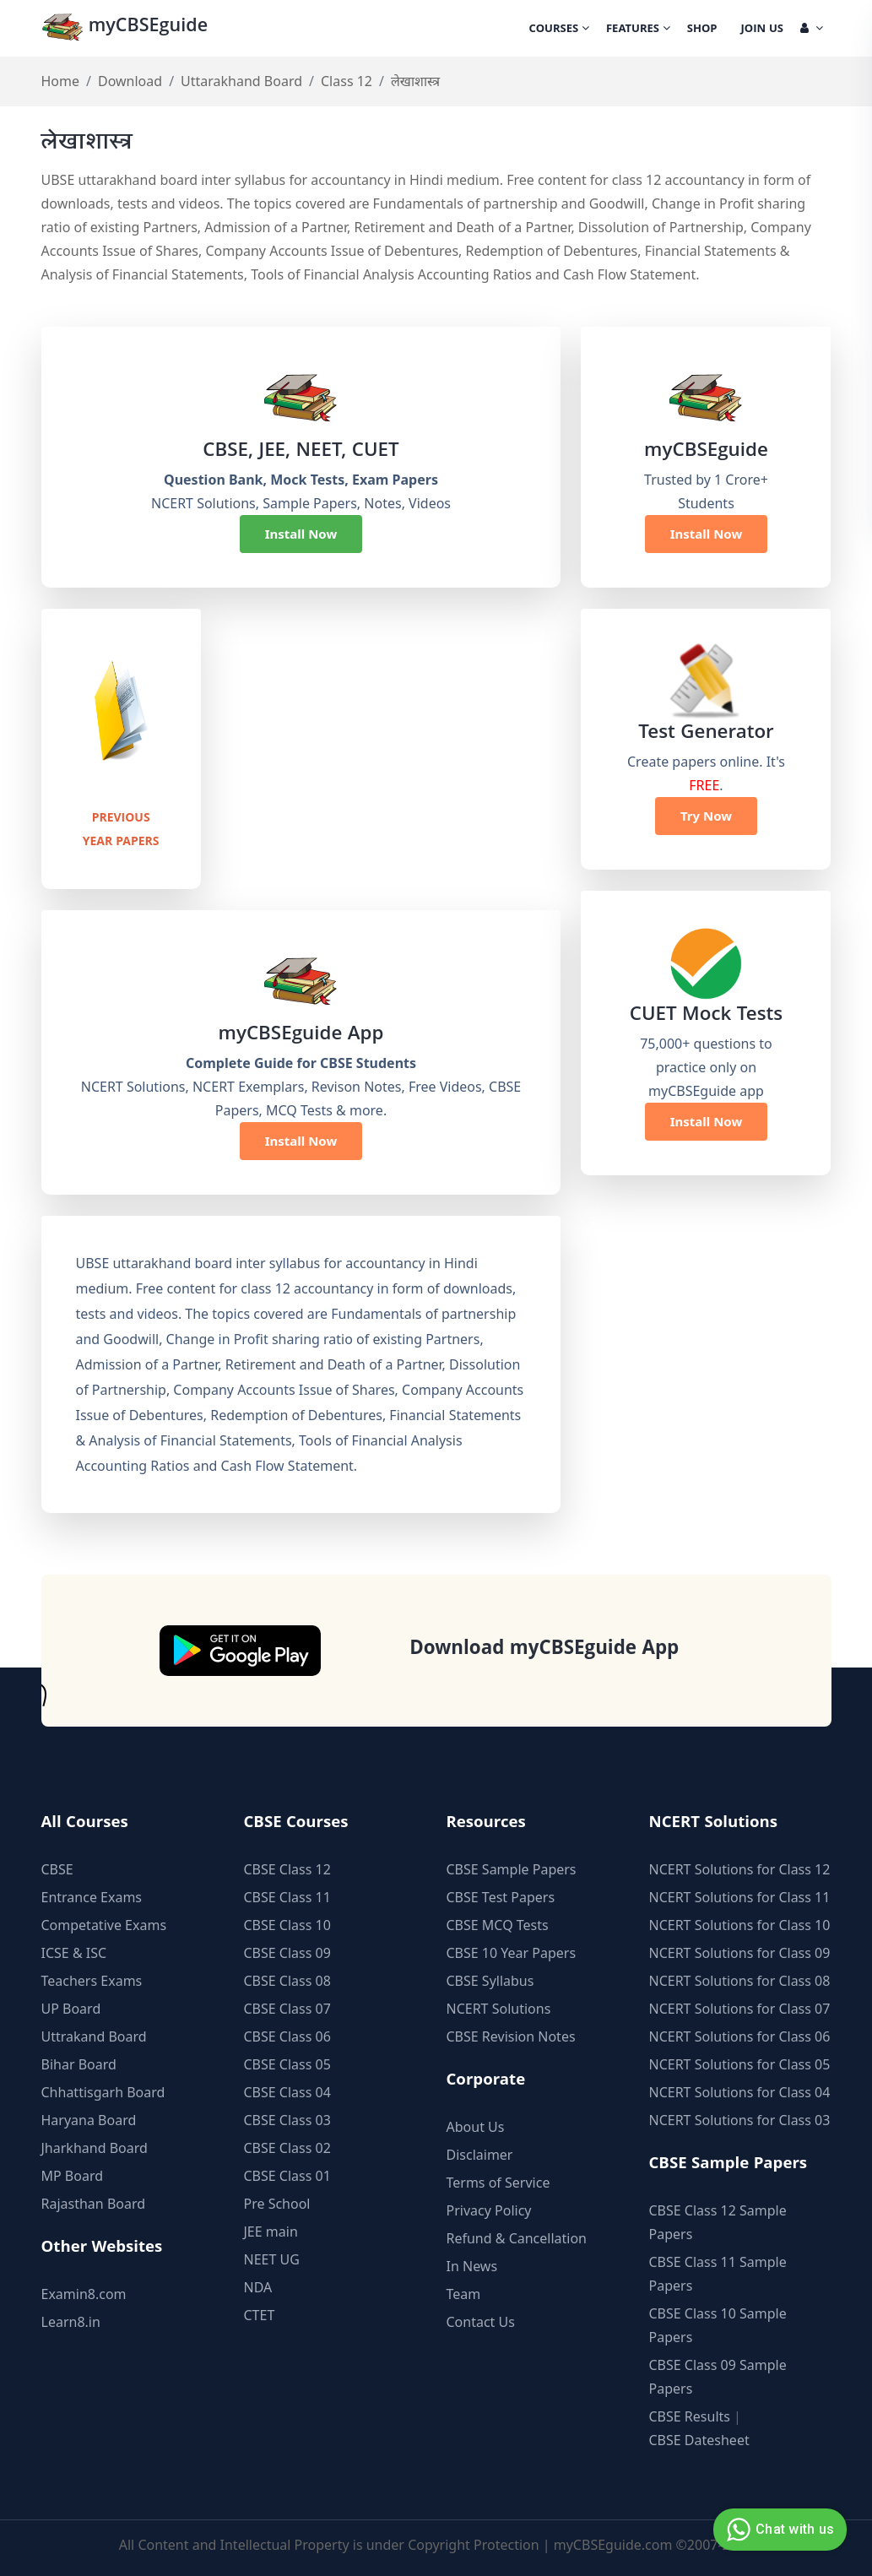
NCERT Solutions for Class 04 (740, 2090)
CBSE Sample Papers (512, 1867)
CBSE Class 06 (287, 2035)
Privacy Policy (489, 2208)
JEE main (271, 2230)
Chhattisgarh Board (103, 2090)
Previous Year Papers (121, 828)
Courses (559, 29)
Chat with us (778, 2529)
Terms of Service (498, 2181)
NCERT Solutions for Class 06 (740, 2035)
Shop (702, 29)
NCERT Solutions (499, 2007)
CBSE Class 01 (287, 2174)
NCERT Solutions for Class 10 (740, 1923)
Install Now (301, 533)
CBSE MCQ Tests (498, 1923)
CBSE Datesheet (699, 2438)
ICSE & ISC (74, 1951)
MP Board (72, 2174)
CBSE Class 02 (287, 2146)
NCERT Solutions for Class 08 (740, 1979)
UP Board (71, 2007)
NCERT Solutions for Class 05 (740, 2062)
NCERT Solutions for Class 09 (740, 1951)
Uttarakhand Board (241, 81)
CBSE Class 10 (287, 1923)
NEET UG (272, 2257)
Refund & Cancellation (517, 2236)
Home (60, 81)
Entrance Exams (92, 1895)
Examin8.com (84, 2292)
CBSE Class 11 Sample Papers (718, 2272)
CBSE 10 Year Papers (512, 1951)
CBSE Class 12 (287, 1867)
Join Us (762, 29)
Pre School (277, 2202)
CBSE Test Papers (501, 1895)
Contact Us (481, 2320)
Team (464, 2292)
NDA (258, 2285)
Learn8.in (70, 2320)
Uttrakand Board (94, 2035)
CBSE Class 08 (287, 1979)
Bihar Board (78, 2062)
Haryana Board (89, 2118)
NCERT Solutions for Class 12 (740, 1867)
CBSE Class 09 (287, 1951)
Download (130, 81)
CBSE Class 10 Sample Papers (718, 2323)
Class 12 (346, 81)
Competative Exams (104, 1923)
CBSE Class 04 (287, 2090)
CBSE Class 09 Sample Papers (718, 2375)
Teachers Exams (92, 1979)
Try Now (706, 815)
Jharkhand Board (94, 2146)
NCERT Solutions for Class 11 (740, 1895)
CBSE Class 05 (287, 2062)
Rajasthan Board (93, 2202)
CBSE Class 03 (287, 2118)
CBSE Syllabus (490, 1979)
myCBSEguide (127, 28)
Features (638, 29)
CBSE (57, 1867)
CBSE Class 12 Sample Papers (718, 2220)
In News (472, 2264)
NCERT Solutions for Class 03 (740, 2118)
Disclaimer (480, 2153)
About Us (476, 2125)
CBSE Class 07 (287, 2007)
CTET (259, 2313)
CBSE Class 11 (287, 1895)
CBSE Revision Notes (511, 2035)
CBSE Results (689, 2414)
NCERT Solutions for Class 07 (740, 2007)
